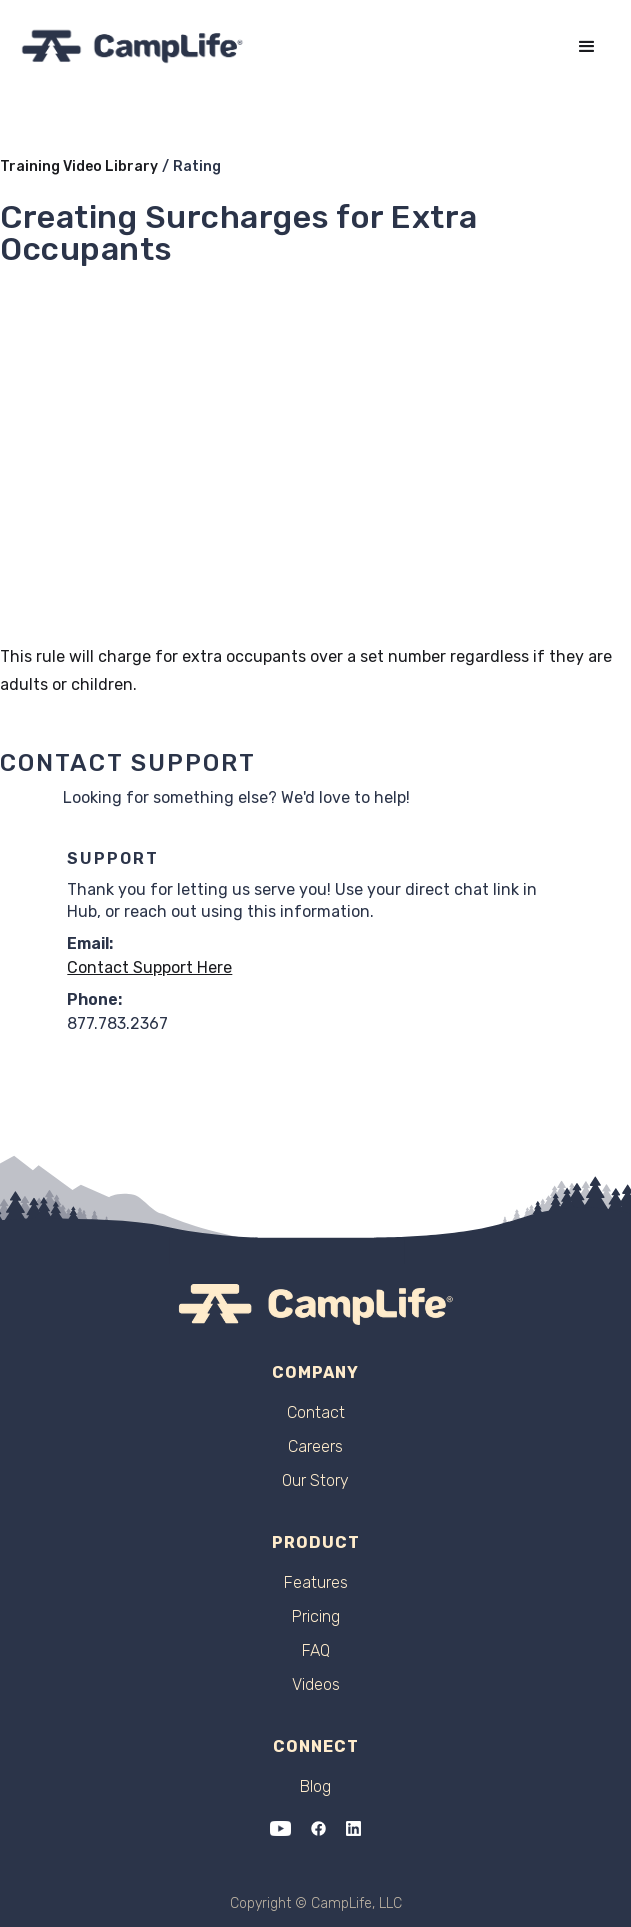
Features (316, 1583)
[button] (587, 47)
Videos (316, 1685)
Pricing (316, 1617)
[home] (132, 46)
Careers (315, 1447)
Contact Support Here (149, 967)
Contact (316, 1413)
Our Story (315, 1481)
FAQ (316, 1651)
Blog (315, 1787)
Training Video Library (79, 166)
